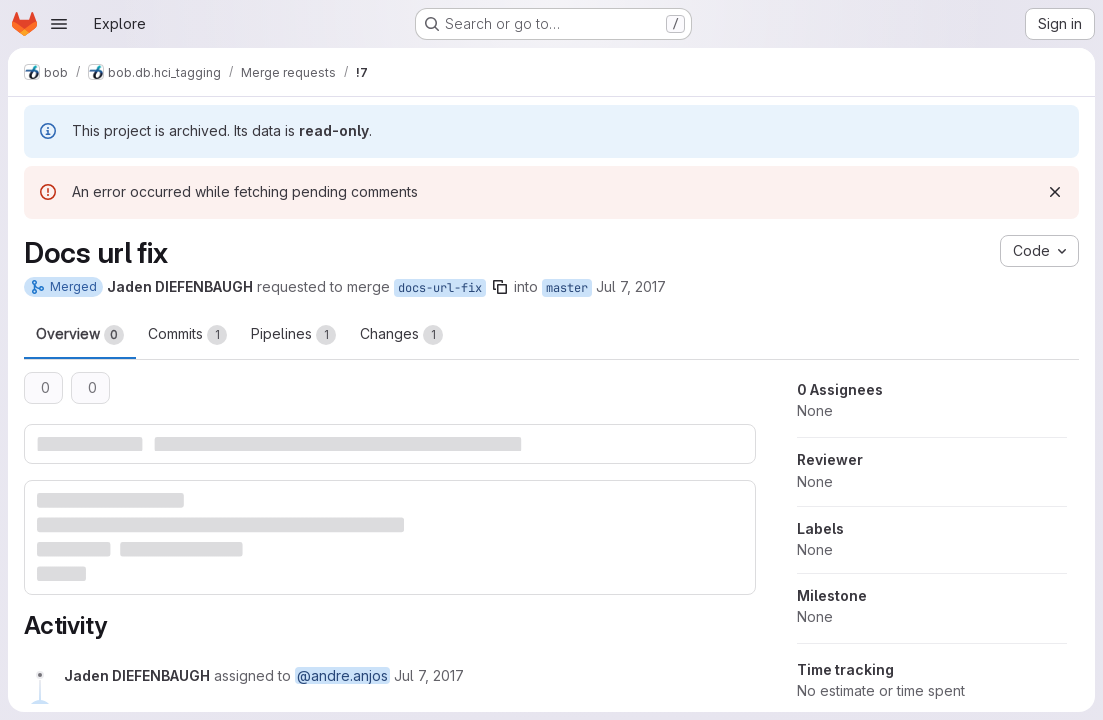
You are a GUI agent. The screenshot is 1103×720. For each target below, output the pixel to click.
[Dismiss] (1055, 192)
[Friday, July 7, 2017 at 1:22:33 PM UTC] (429, 675)
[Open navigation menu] (59, 24)
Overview (80, 335)
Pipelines (293, 335)
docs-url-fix (440, 288)
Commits (187, 335)
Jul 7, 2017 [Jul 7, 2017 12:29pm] (631, 286)
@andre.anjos (342, 675)
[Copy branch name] (500, 287)
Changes (401, 335)
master (567, 288)
